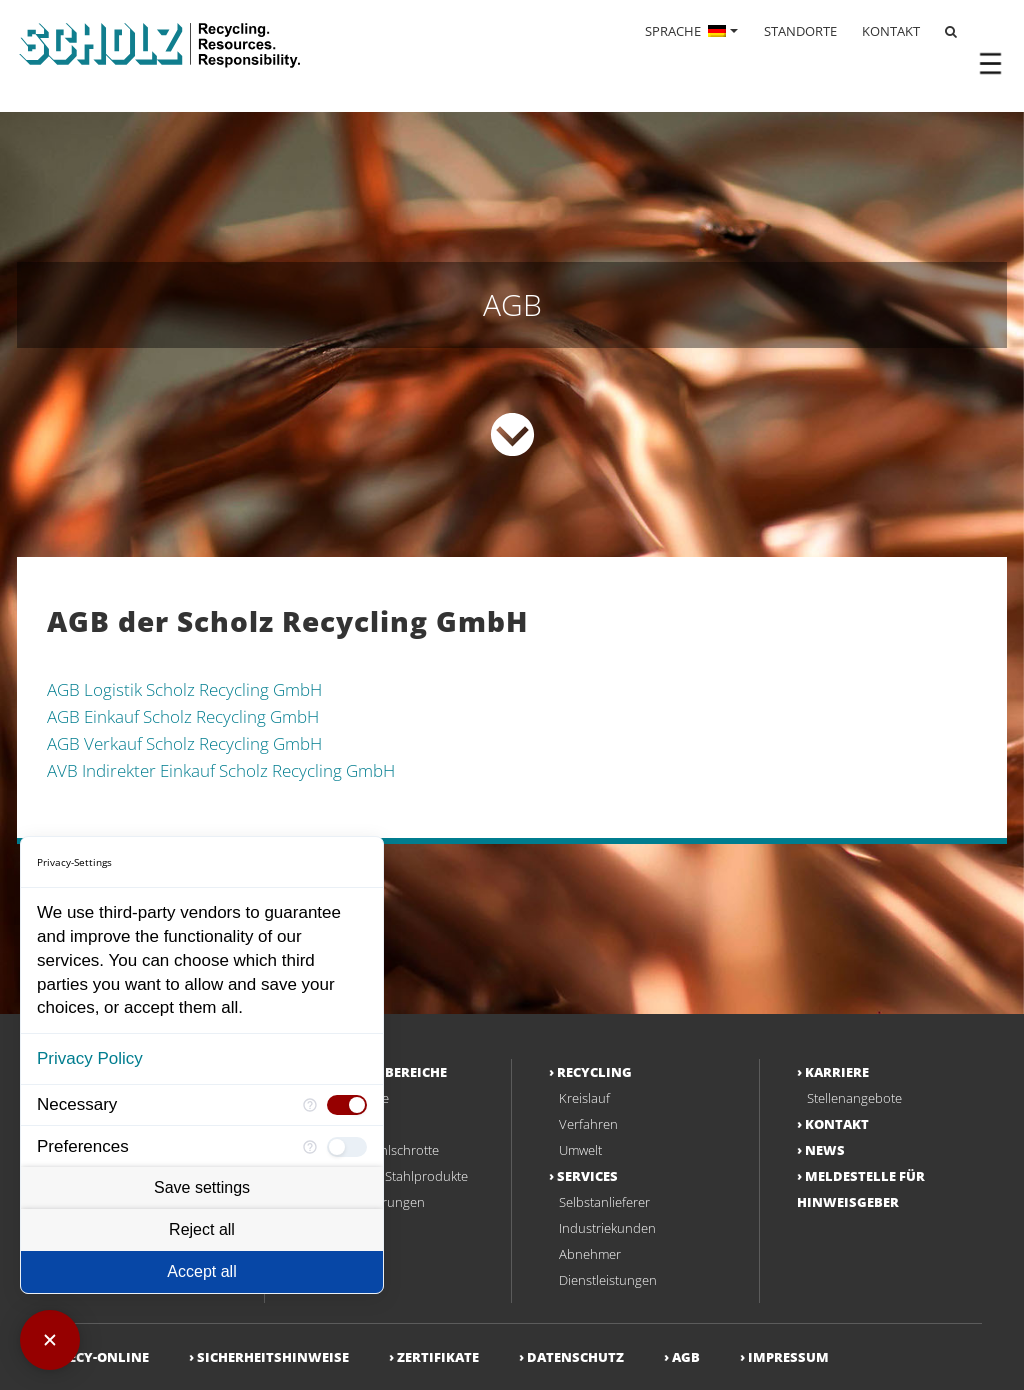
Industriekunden (607, 1228)
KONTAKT (891, 31)
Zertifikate (438, 1357)
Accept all (201, 1271)
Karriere (837, 1072)
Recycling (594, 1072)
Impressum (788, 1357)
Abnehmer (590, 1254)
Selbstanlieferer (604, 1202)
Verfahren (588, 1124)
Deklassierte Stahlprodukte (390, 1176)
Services (587, 1176)
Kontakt (837, 1124)
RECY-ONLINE (104, 1357)
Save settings (202, 1187)
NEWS (825, 1150)
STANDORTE (800, 31)
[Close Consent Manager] (50, 1340)
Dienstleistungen (608, 1280)
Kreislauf (584, 1098)
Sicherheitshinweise (273, 1357)
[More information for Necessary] (310, 1105)
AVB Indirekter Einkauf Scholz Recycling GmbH (221, 770)
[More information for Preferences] (310, 1146)
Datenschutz (575, 1357)
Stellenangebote (854, 1098)
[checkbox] (347, 1105)
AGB (686, 1357)
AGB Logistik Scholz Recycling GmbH (184, 689)
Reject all (202, 1229)
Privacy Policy (90, 1058)
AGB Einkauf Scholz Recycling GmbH (183, 716)
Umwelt (580, 1150)
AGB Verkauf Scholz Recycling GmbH (184, 743)
